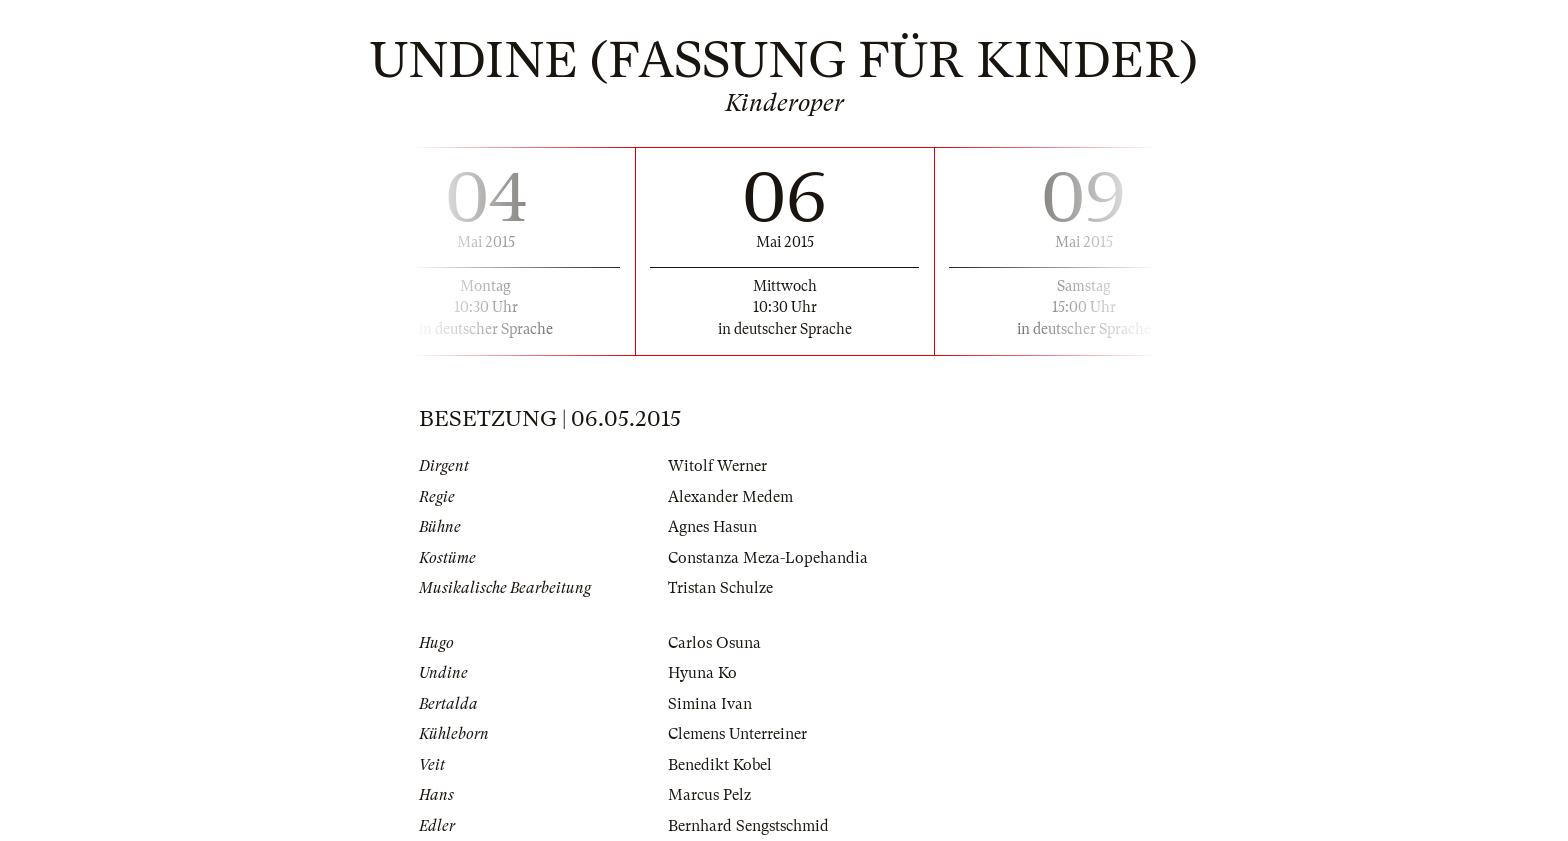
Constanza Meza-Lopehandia (768, 558)
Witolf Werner (717, 466)
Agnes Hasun (712, 527)
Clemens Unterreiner (737, 734)
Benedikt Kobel (720, 765)
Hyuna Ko (702, 673)
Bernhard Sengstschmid (748, 826)
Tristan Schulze (720, 588)
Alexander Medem (730, 497)
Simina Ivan (710, 704)
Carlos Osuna (714, 643)
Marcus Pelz (709, 795)
